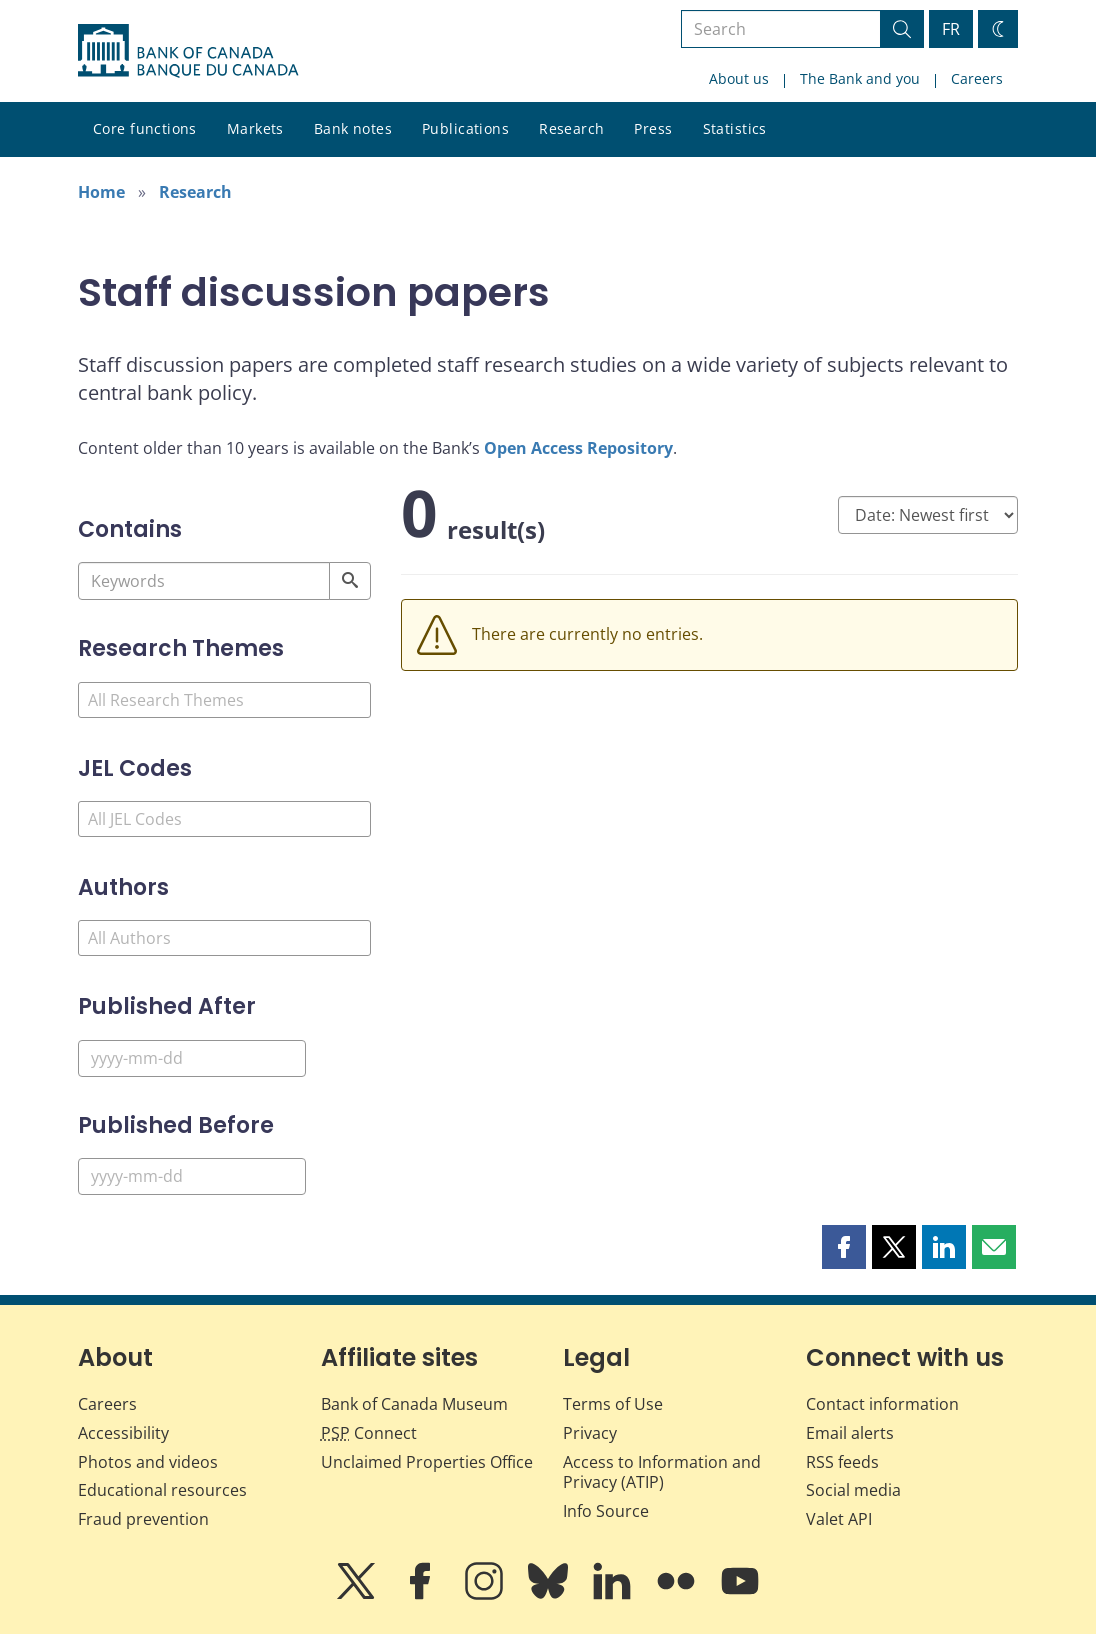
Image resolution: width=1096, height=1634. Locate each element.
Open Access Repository (578, 448)
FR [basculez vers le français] (951, 29)
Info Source (606, 1511)
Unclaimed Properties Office (427, 1462)
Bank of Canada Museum (414, 1404)
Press (653, 128)
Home (101, 192)
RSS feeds (842, 1462)
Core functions (145, 128)
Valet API (839, 1519)
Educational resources (162, 1490)
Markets (255, 128)
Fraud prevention (143, 1519)
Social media (853, 1490)
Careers (977, 78)
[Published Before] (192, 1176)
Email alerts (850, 1433)
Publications (465, 128)
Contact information (882, 1404)
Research (571, 128)
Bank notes (353, 128)
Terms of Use (613, 1404)
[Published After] (192, 1058)
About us (739, 78)
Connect (369, 1433)
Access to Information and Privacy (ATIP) (662, 1472)
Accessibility (123, 1433)
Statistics (735, 128)
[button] (844, 1247)
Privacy (590, 1433)
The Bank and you (860, 78)
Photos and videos (148, 1462)
